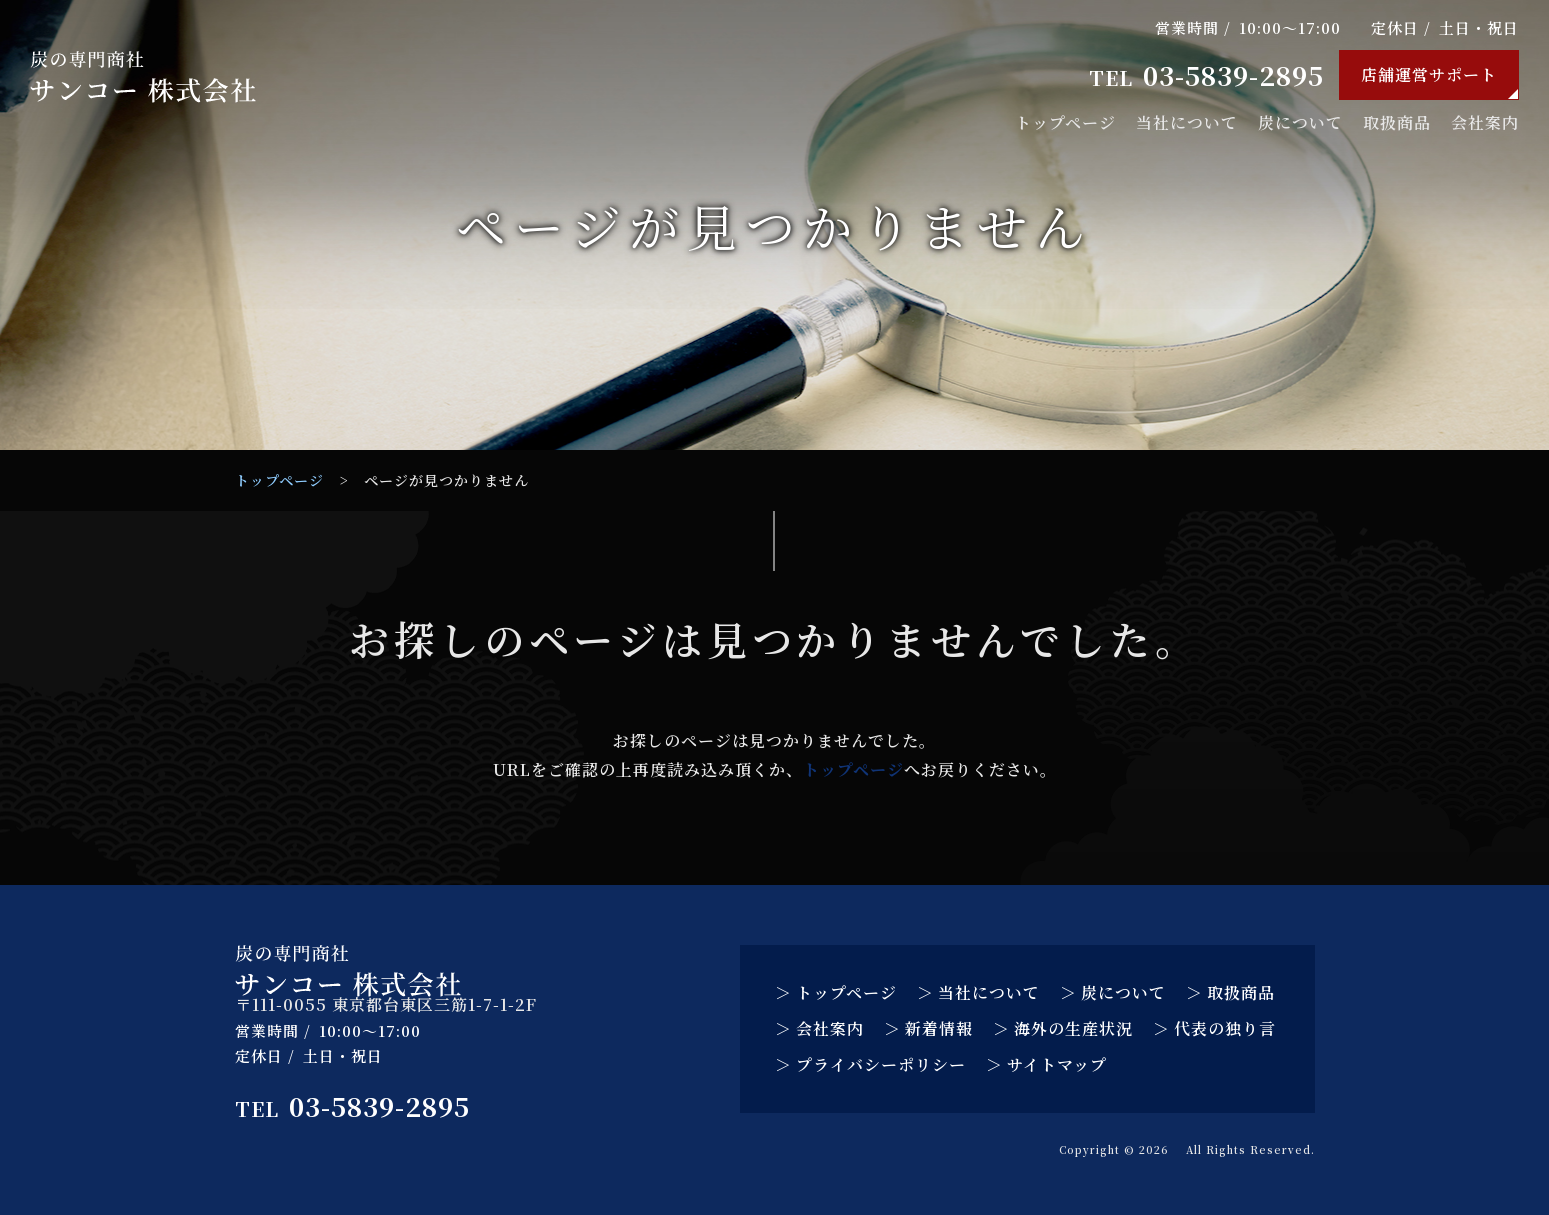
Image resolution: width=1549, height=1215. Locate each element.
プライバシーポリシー (881, 1064)
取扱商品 (1397, 122)
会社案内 (1485, 122)
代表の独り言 (1225, 1028)
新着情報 (939, 1028)
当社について (1187, 122)
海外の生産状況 (1073, 1028)
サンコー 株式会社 (1125, 1149)
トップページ (1065, 122)
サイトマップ (1057, 1064)
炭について (1300, 122)
